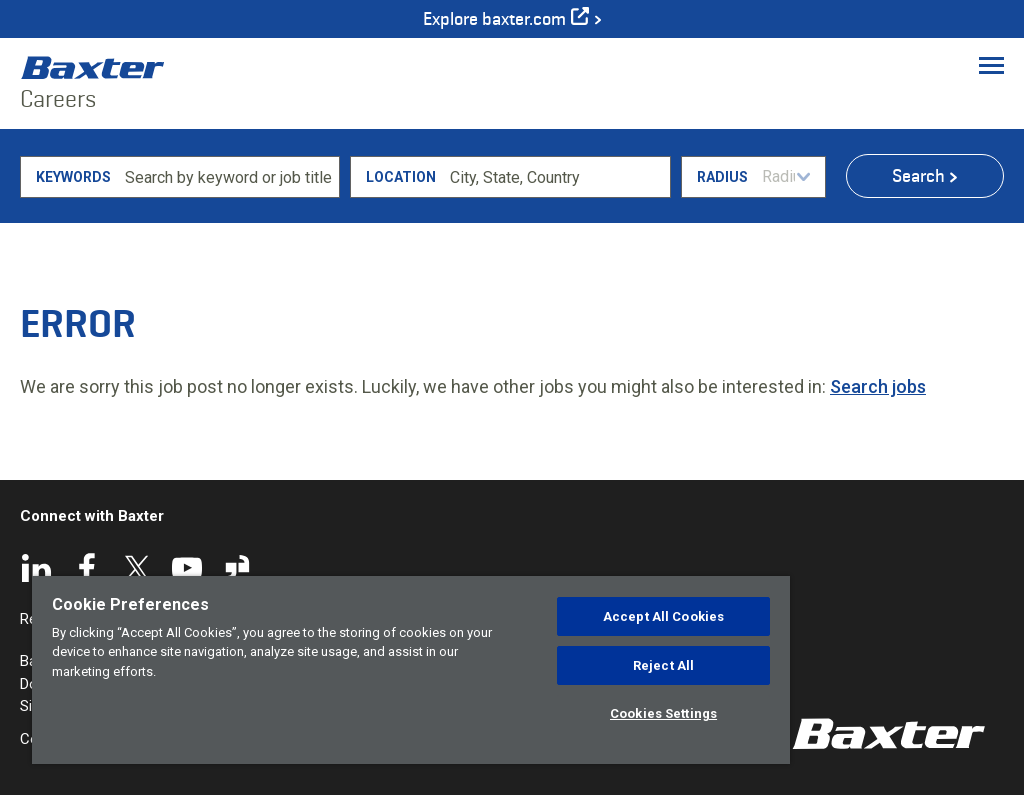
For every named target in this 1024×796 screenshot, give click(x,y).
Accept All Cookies (663, 616)
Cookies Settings (663, 713)
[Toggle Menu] (991, 65)
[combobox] (556, 177)
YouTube (187, 568)
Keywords (73, 177)
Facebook (87, 568)
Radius (722, 177)
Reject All (663, 665)
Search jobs (878, 386)
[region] (411, 670)
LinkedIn (37, 568)
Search (918, 176)
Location (401, 177)
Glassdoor (237, 568)
